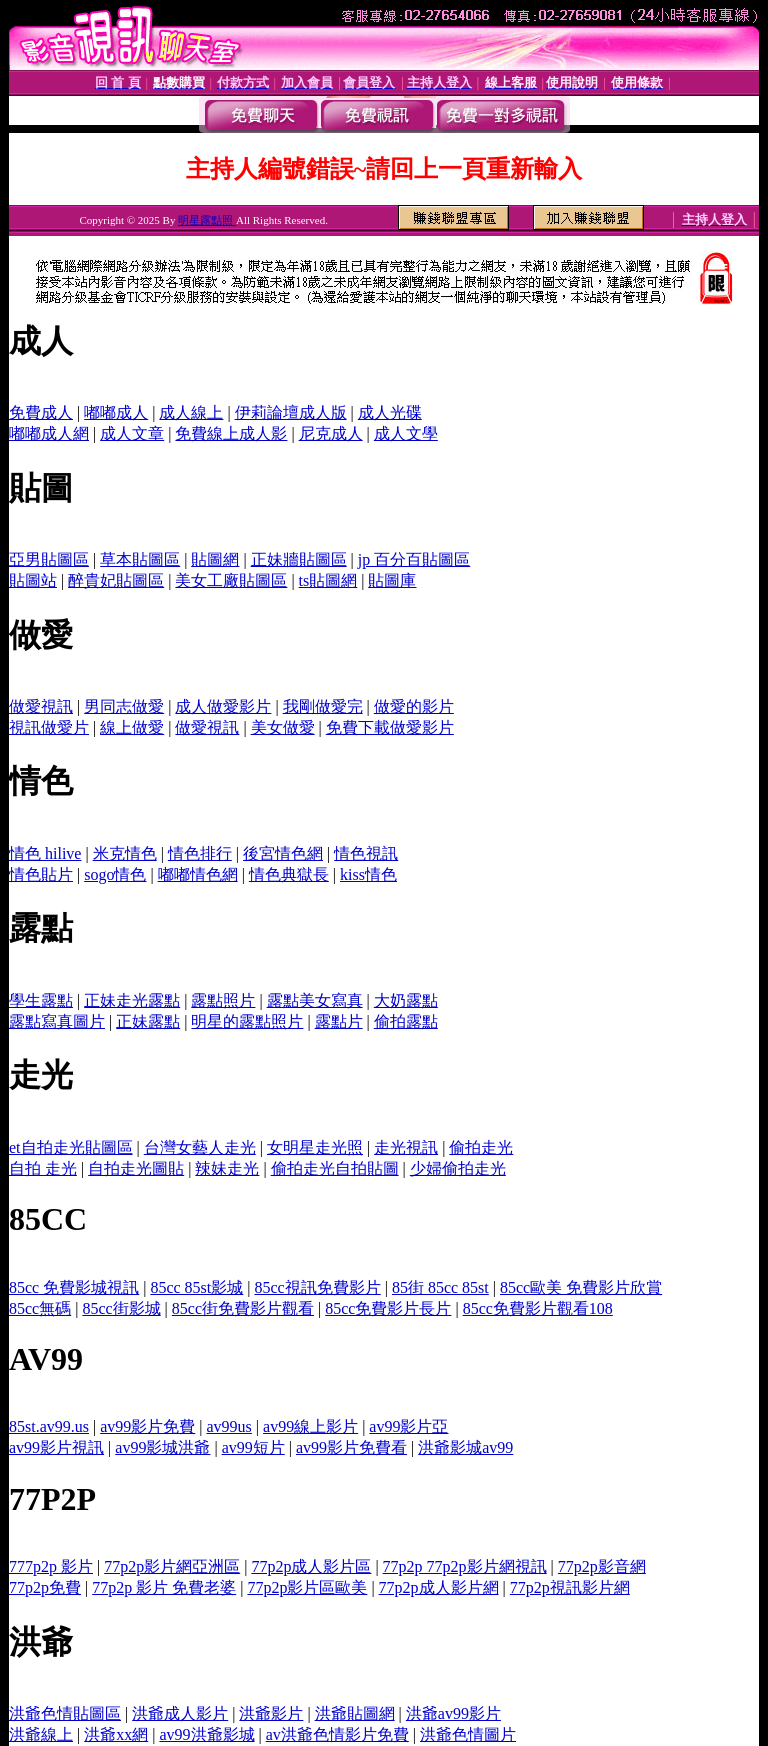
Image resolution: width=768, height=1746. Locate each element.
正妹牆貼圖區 (299, 559)
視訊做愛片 (49, 727)
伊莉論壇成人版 (291, 412)
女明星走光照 (315, 1147)
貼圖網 (215, 559)
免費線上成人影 (231, 433)
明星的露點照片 (247, 1021)
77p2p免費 (45, 1587)
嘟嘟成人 (116, 412)
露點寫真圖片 (57, 1021)
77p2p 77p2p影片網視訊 (465, 1566)
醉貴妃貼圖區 (116, 580)
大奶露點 (406, 1000)
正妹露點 (148, 1021)
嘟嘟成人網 (49, 433)
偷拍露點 (406, 1021)
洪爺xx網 (116, 1734)
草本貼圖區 (140, 559)
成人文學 (406, 433)
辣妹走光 (227, 1168)
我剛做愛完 (323, 706)
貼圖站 (33, 580)
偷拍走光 (481, 1147)
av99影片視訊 (56, 1447)
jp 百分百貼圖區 (414, 559)
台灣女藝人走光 (200, 1147)
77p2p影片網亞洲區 (172, 1566)
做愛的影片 (414, 706)
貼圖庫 (392, 580)
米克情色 (125, 853)
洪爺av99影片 (453, 1713)
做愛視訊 (41, 706)
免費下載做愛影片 (390, 727)
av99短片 (253, 1447)
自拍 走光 (43, 1168)
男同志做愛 (124, 706)
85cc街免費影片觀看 (243, 1308)
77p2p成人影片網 (439, 1587)
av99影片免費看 (351, 1447)
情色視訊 (366, 853)
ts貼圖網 (328, 580)
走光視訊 (406, 1147)
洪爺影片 (271, 1713)
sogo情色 (115, 874)
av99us (229, 1426)
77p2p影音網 (602, 1566)
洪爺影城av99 (465, 1447)
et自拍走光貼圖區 (71, 1147)
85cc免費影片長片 (388, 1308)
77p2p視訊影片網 (570, 1587)
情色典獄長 (289, 874)
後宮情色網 (283, 853)
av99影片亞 (408, 1426)
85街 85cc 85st (440, 1287)
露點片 (339, 1021)
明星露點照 (207, 220)
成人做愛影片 (223, 706)
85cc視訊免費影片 (317, 1287)
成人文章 (132, 433)
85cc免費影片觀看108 (538, 1308)
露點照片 (223, 1000)
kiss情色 (368, 874)
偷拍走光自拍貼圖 (335, 1168)
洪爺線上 (41, 1734)
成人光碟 (390, 412)
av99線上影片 (310, 1426)
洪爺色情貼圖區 (65, 1713)
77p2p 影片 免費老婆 (164, 1587)
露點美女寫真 (315, 1000)
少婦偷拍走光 (458, 1168)
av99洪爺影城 (206, 1734)
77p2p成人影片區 (311, 1566)
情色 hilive (45, 853)
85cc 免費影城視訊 (74, 1287)
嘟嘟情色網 (198, 874)
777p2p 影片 (51, 1566)
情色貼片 (41, 874)
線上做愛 (132, 727)
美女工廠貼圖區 (231, 580)
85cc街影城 (121, 1308)
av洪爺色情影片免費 (337, 1734)
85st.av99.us (49, 1426)
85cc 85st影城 (196, 1287)
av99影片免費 (147, 1426)
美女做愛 (283, 727)
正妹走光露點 (132, 1000)
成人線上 (191, 412)
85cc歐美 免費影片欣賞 (581, 1287)
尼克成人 (331, 433)
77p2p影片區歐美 (307, 1587)
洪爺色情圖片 (468, 1734)
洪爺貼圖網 (355, 1713)
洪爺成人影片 (180, 1713)
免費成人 (41, 412)
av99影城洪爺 (162, 1447)
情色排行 (200, 853)
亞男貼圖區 (49, 559)
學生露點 (41, 1000)
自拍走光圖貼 (136, 1168)
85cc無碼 (40, 1308)
